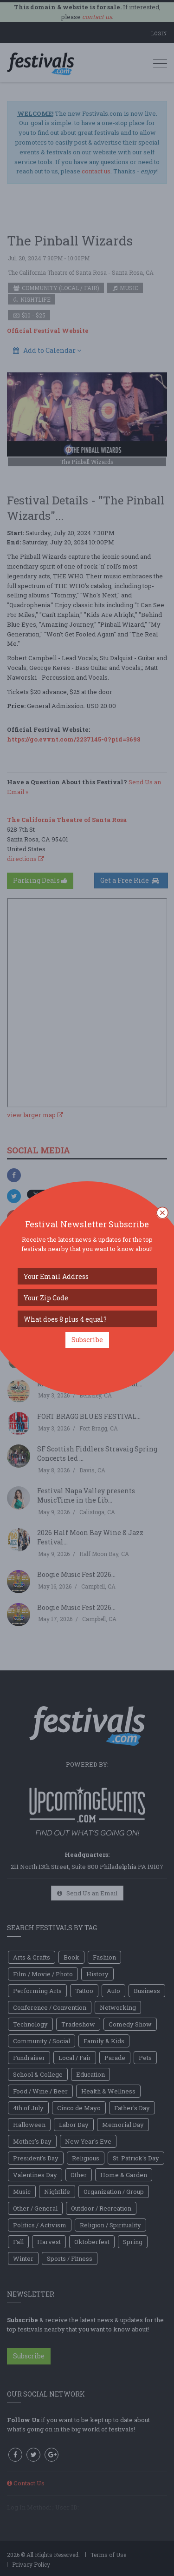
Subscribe (87, 1339)
